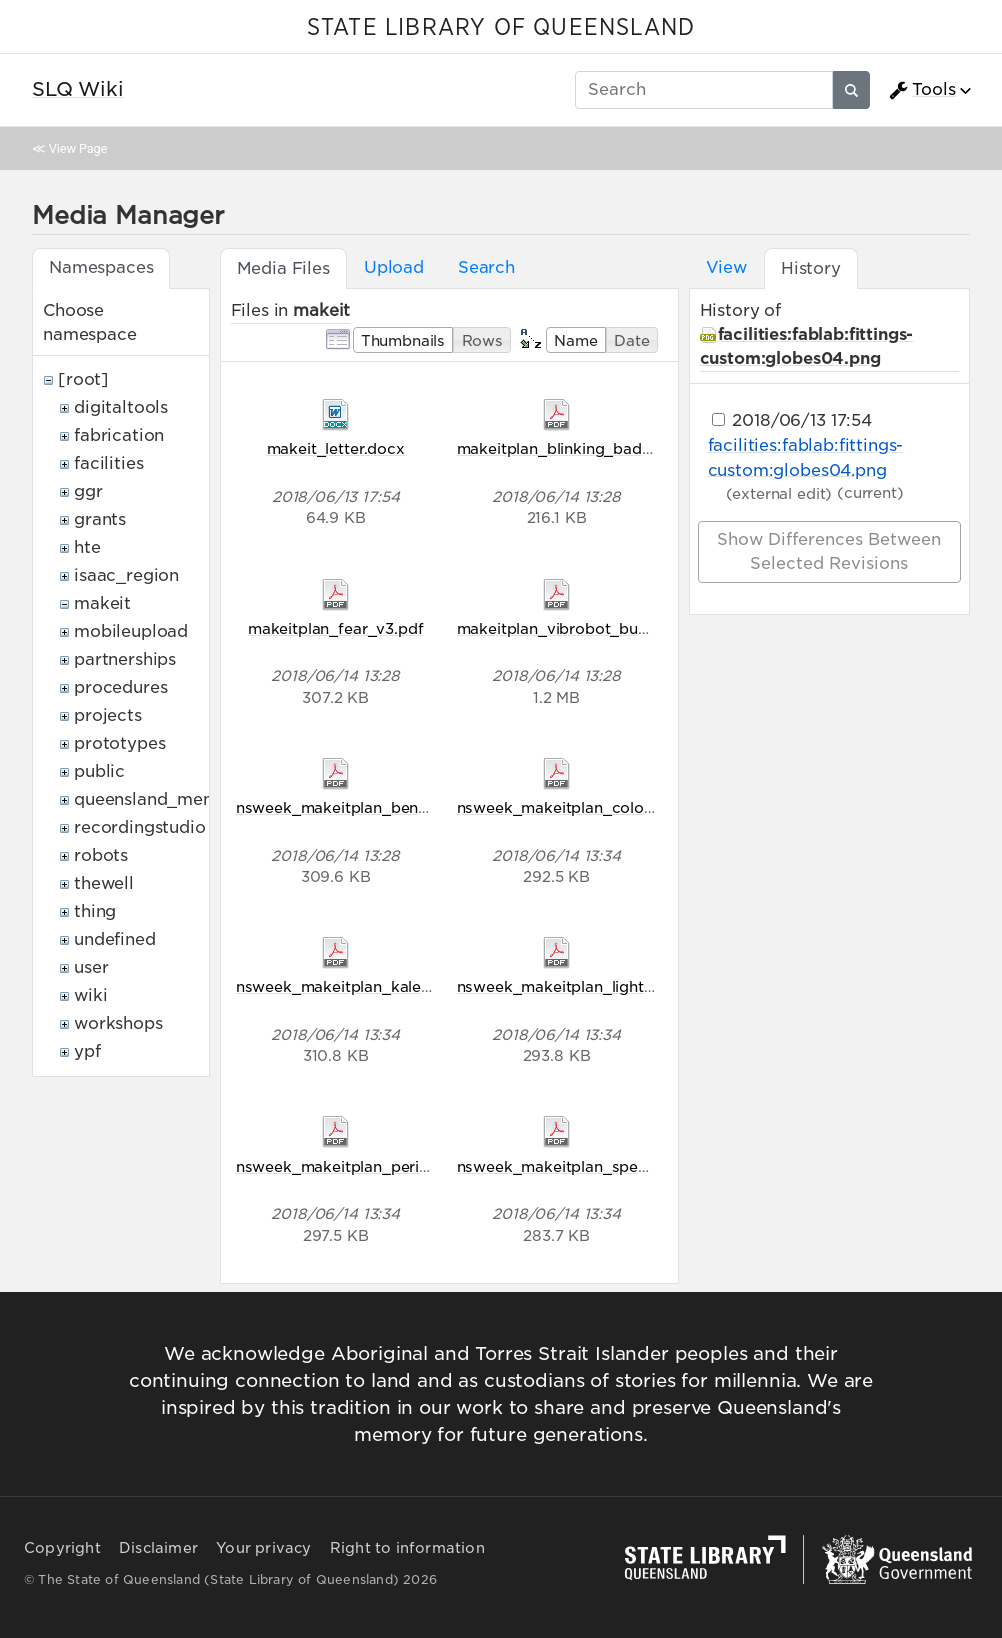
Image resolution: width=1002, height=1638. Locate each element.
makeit (102, 603)
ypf (87, 1051)
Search (486, 267)
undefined (115, 939)
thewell (104, 883)
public (99, 771)
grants (100, 519)
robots (101, 855)
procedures (120, 687)
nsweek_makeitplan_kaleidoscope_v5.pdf (391, 986)
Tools (922, 90)
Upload (394, 267)
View (726, 267)
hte (87, 547)
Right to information (407, 1548)
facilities (108, 463)
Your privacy (263, 1548)
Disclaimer (158, 1548)
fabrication (119, 435)
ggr (88, 491)
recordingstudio (140, 827)
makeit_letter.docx (336, 448)
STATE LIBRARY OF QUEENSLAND (501, 28)
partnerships (125, 659)
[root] (83, 379)
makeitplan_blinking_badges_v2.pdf (591, 448)
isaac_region (126, 575)
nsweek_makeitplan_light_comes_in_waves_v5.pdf (646, 986)
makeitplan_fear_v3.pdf (335, 628)
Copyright (62, 1548)
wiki (90, 995)
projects (108, 715)
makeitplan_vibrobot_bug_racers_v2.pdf (608, 628)
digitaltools (121, 407)
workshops (118, 1023)
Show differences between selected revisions (829, 551)
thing (95, 911)
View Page (78, 148)
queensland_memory (160, 799)
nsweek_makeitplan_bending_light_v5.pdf (392, 807)
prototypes (119, 743)
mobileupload (131, 631)
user (91, 967)
